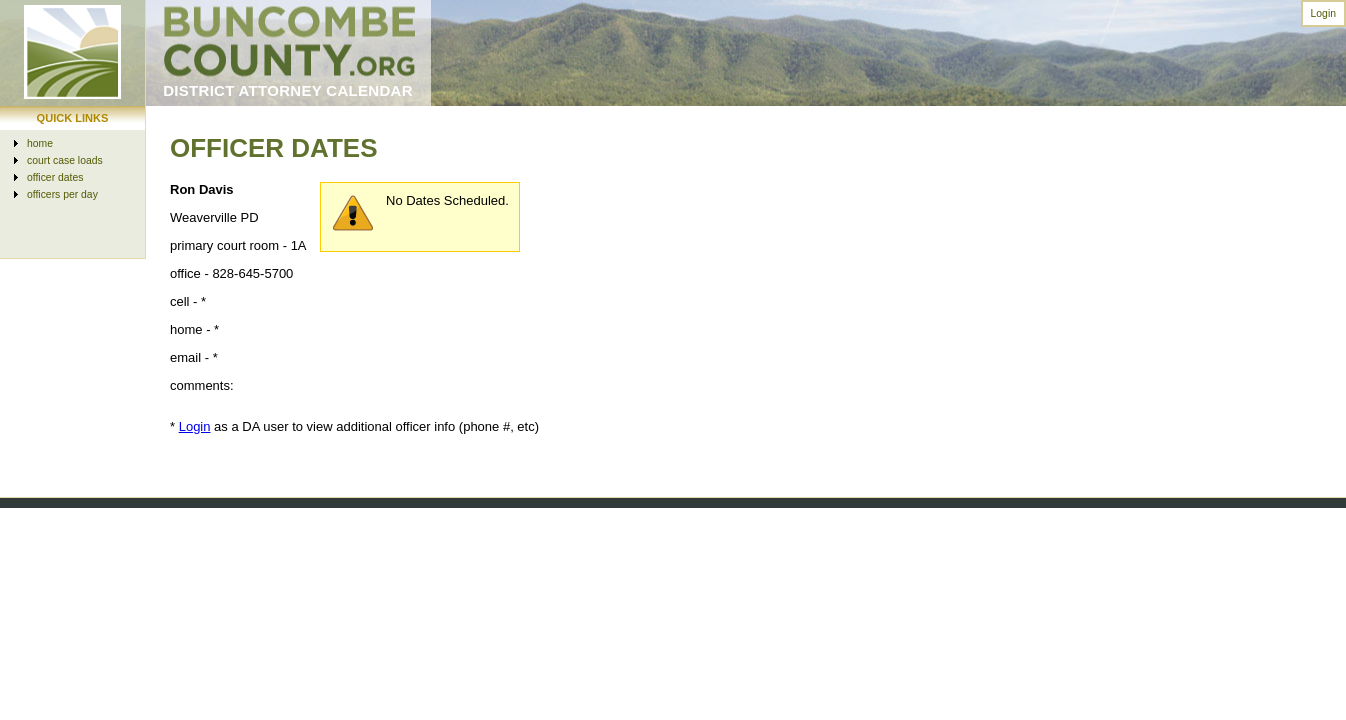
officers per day (62, 194)
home (40, 143)
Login (1323, 13)
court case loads (65, 160)
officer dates (55, 177)
